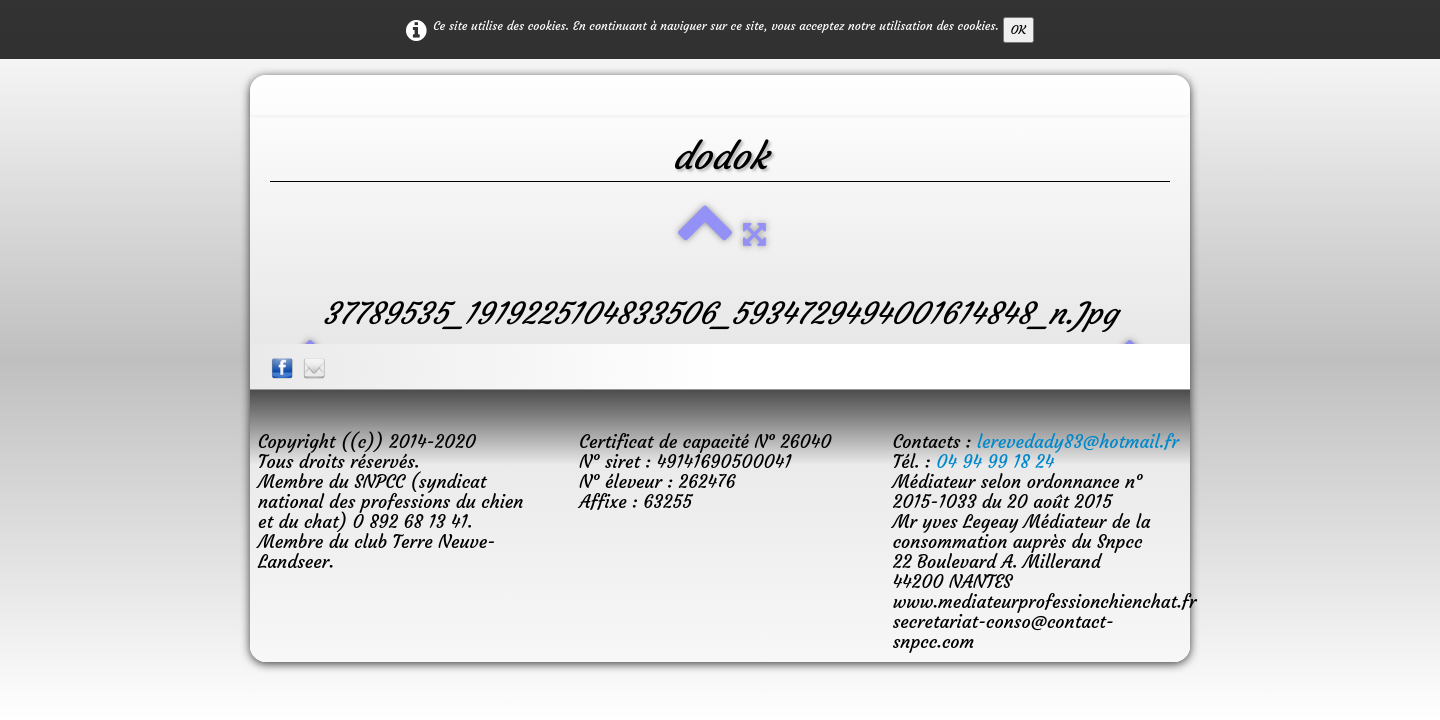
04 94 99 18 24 (995, 461)
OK (1018, 29)
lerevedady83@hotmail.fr (1078, 441)
